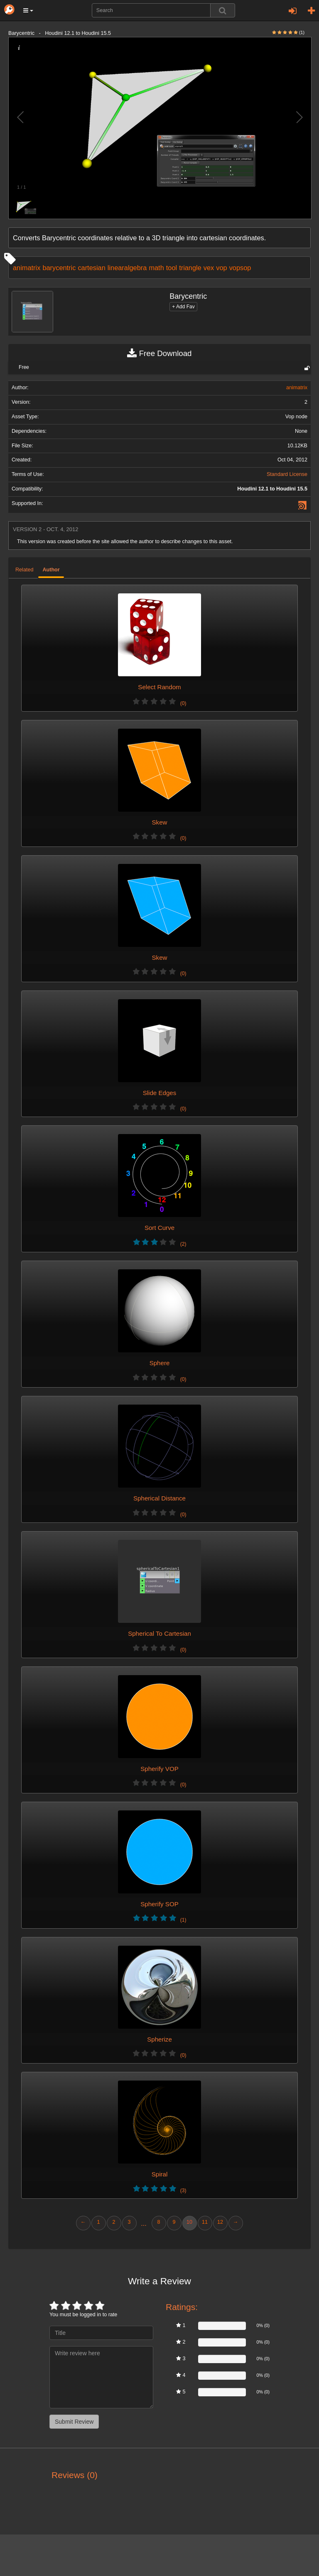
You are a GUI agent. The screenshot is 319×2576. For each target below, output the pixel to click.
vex (209, 267)
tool (171, 267)
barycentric (59, 267)
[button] (28, 10)
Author (50, 570)
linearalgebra (127, 267)
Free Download (159, 353)
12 (220, 2222)
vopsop (240, 267)
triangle (190, 267)
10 (189, 2222)
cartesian (91, 267)
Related (24, 570)
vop (221, 267)
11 (205, 2222)
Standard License (287, 474)
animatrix (26, 267)
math (156, 267)
